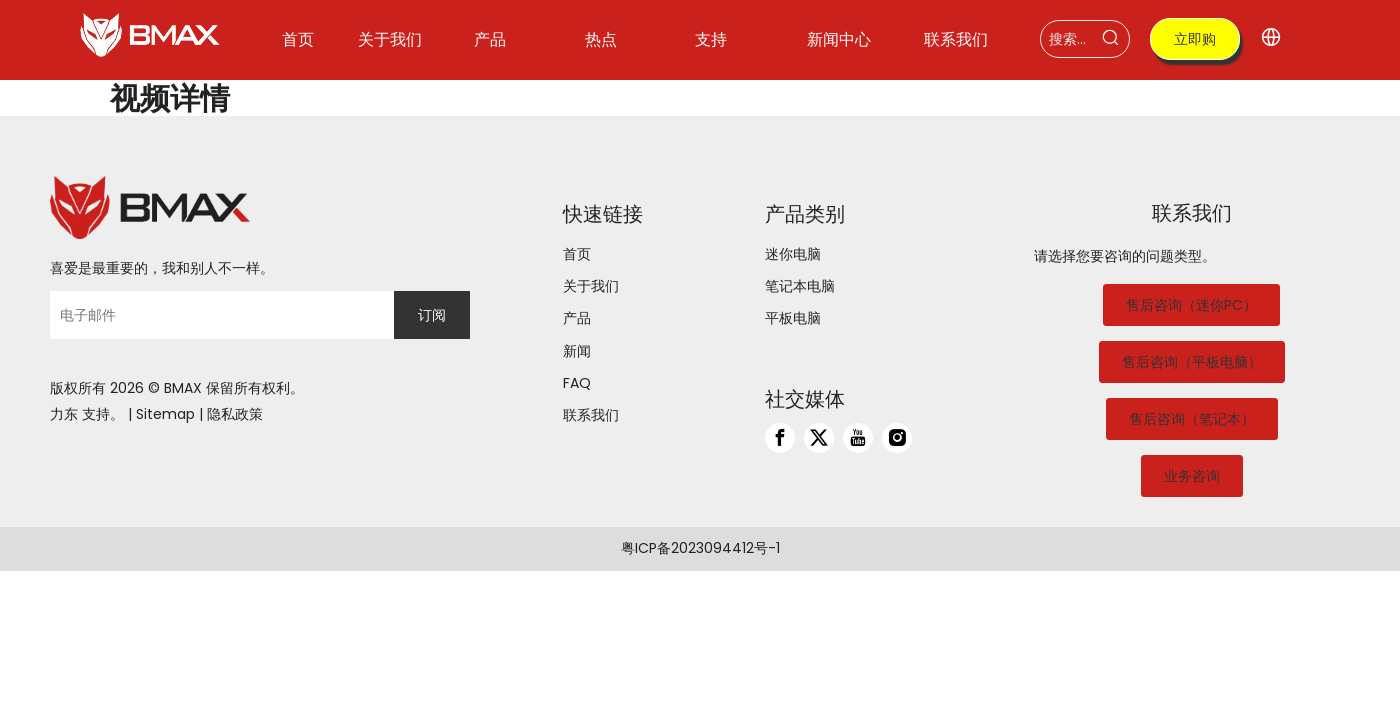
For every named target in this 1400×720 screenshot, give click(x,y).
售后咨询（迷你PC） (1191, 305)
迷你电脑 (793, 254)
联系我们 (591, 415)
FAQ (577, 383)
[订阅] (432, 315)
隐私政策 (235, 414)
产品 (577, 318)
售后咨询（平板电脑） (1192, 362)
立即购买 (1195, 44)
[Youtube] (858, 438)
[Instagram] (897, 438)
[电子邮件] (217, 315)
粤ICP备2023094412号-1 (700, 548)
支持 (96, 414)
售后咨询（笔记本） (1192, 419)
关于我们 (591, 286)
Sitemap (165, 414)
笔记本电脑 (800, 286)
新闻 (577, 351)
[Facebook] (780, 438)
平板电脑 (793, 318)
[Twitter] (819, 438)
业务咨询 (1192, 476)
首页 (577, 254)
